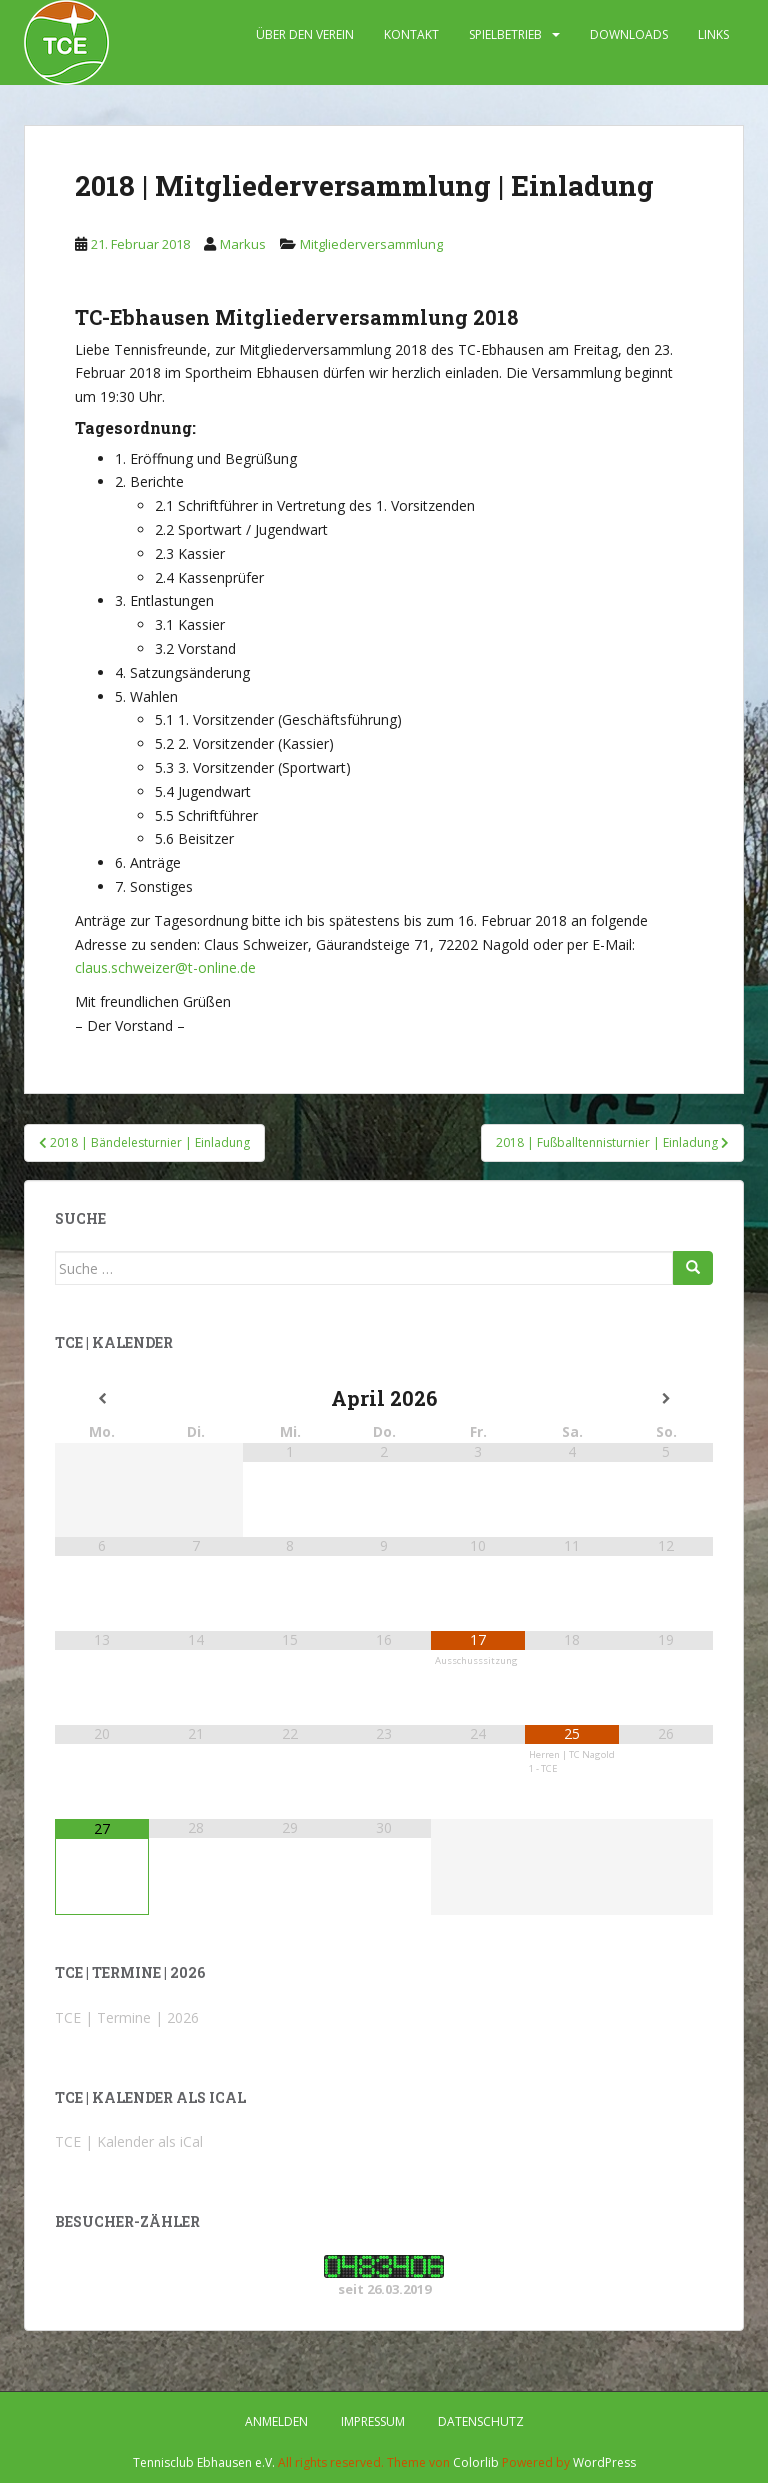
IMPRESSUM (373, 2421)
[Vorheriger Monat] (102, 1399)
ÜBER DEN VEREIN (305, 34)
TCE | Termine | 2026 (127, 2017)
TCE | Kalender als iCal (129, 2141)
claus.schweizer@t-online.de (165, 967)
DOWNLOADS (629, 34)
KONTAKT (411, 34)
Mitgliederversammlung (371, 244)
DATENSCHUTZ (481, 2421)
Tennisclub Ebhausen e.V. (204, 2462)
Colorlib (476, 2462)
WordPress (604, 2462)
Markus (243, 244)
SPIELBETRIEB (505, 34)
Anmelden (276, 2421)
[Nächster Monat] (666, 1399)
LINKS (713, 34)
